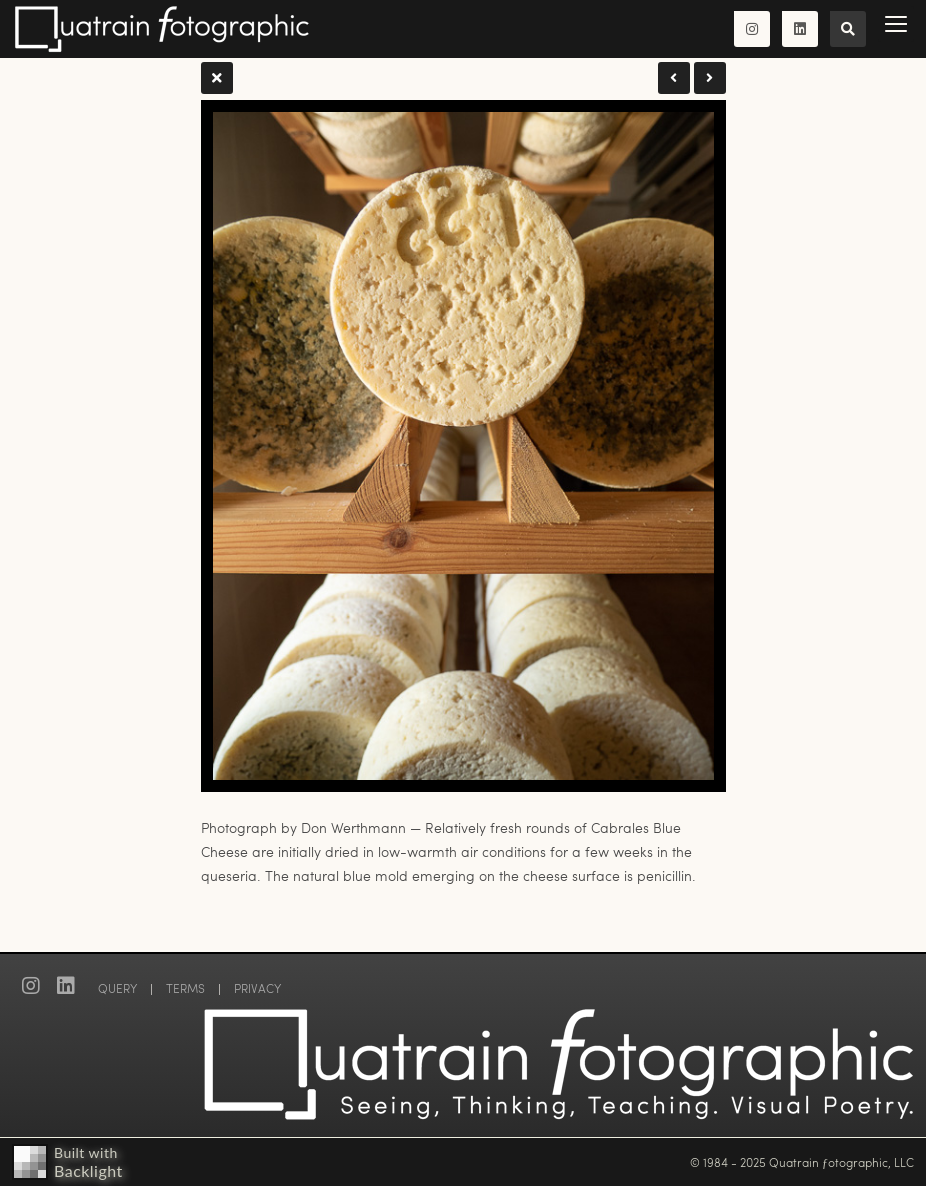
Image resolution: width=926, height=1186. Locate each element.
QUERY (117, 988)
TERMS (185, 988)
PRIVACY (257, 988)
